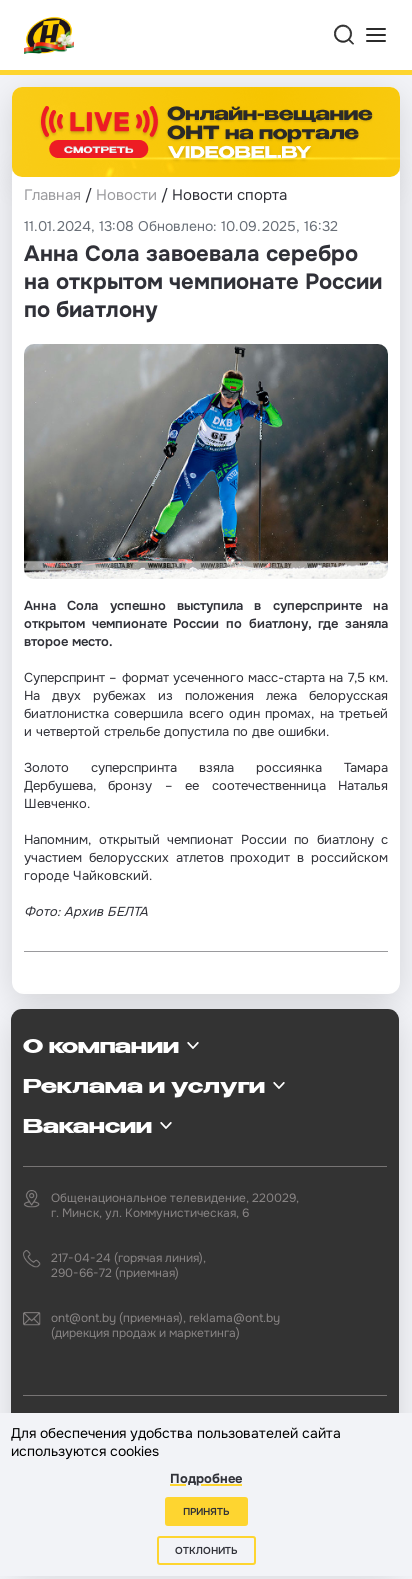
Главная (52, 195)
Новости (126, 195)
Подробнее (206, 1478)
